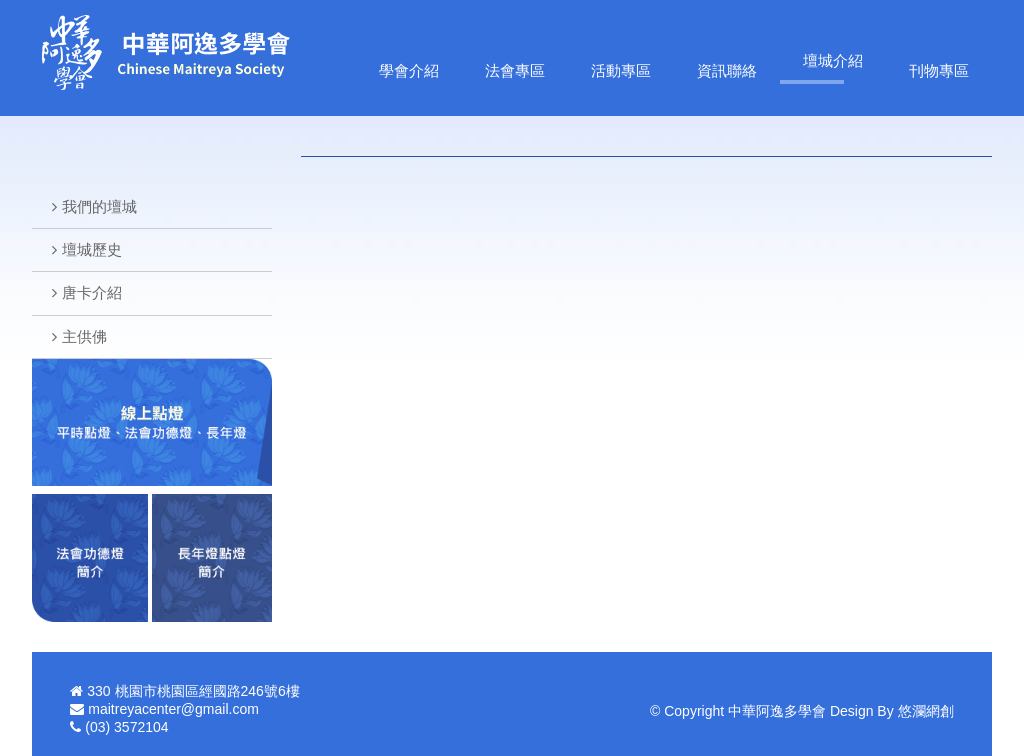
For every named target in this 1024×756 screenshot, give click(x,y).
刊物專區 (939, 70)
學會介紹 (409, 70)
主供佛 (84, 336)
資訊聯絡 (727, 70)
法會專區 (515, 70)
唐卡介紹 (92, 292)
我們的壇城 (99, 206)
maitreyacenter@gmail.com (173, 709)
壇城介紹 (833, 60)
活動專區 (621, 70)
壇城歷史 (92, 249)
